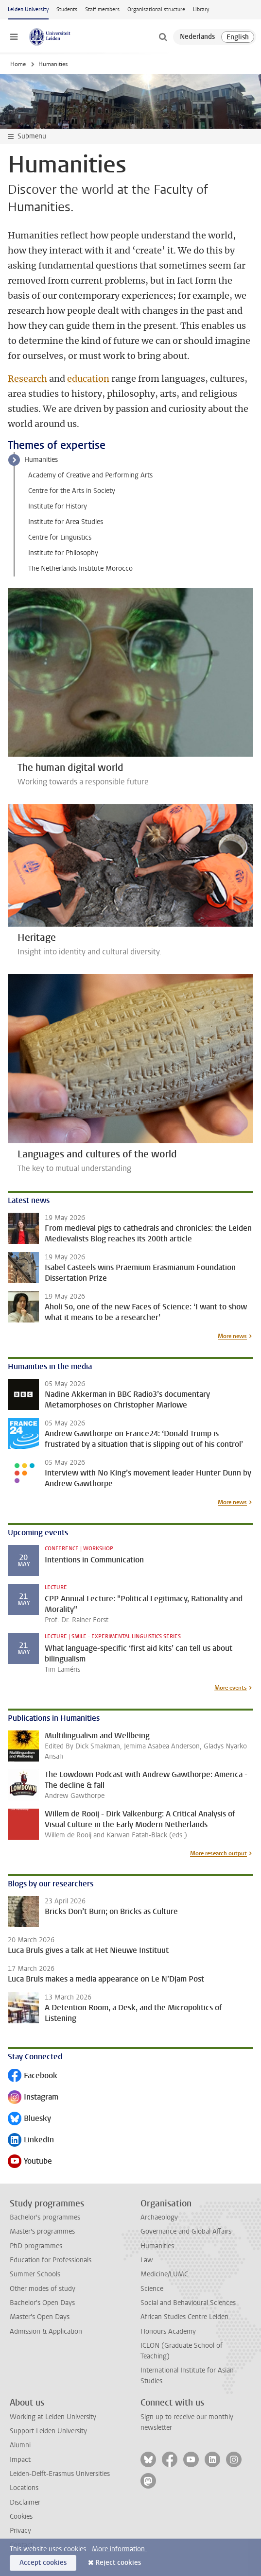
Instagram (33, 2098)
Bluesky (29, 2119)
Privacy (20, 2530)
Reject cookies (118, 2562)
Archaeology (159, 2217)
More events (230, 1688)
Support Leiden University (48, 2431)
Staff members (102, 9)
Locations (24, 2487)
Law (146, 2260)
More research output (218, 1853)
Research (27, 378)
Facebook (32, 2076)
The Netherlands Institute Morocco (80, 568)
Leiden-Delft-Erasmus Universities (60, 2473)
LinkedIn (31, 2141)
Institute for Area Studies (65, 521)
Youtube (30, 2162)
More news (232, 1336)
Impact (20, 2459)
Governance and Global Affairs (185, 2231)
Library (201, 9)
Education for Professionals (50, 2260)
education (88, 378)
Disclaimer (25, 2502)
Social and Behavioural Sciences (188, 2302)
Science (151, 2288)
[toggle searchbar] (163, 37)
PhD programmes (36, 2246)
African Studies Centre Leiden (184, 2317)
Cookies (21, 2516)
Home (18, 64)
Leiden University (28, 9)
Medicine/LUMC (164, 2274)
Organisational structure (156, 9)
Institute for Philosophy (63, 553)
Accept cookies (43, 2562)
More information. (119, 2549)
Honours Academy (168, 2331)
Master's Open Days (40, 2317)
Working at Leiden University (53, 2417)
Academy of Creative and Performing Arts (90, 475)
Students (66, 9)
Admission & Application (46, 2331)
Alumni (20, 2445)
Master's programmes (42, 2231)
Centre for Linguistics (59, 537)
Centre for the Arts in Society (71, 490)
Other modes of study (42, 2288)
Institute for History (57, 506)
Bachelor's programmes (45, 2217)
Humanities (41, 459)
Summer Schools (35, 2274)
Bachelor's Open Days (42, 2302)
